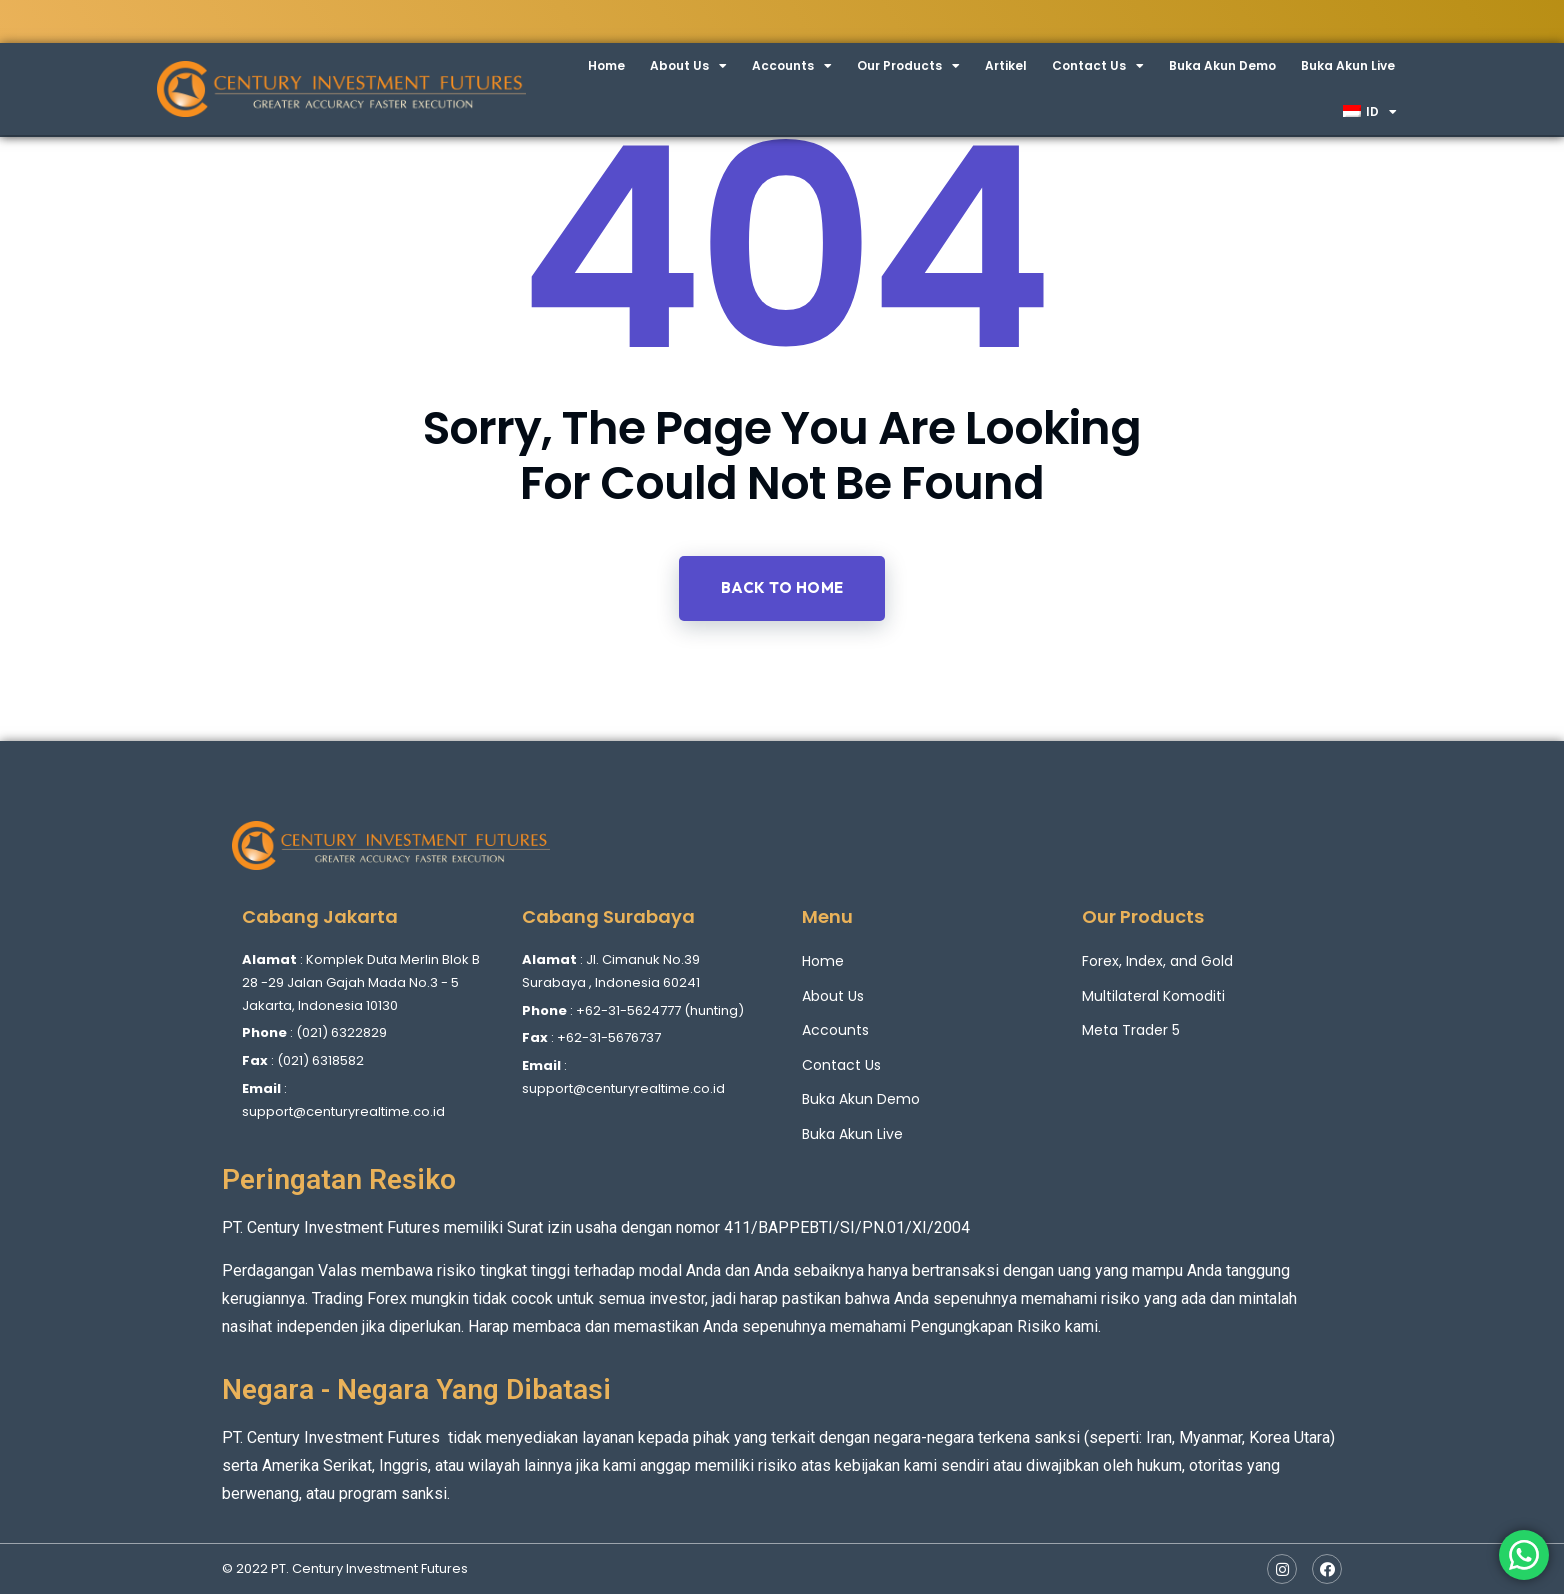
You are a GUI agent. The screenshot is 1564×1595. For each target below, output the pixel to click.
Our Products (908, 66)
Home (606, 65)
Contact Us (1098, 66)
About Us (688, 66)
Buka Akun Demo (1222, 65)
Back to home (782, 588)
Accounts (792, 66)
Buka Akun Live (1348, 65)
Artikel (1006, 65)
